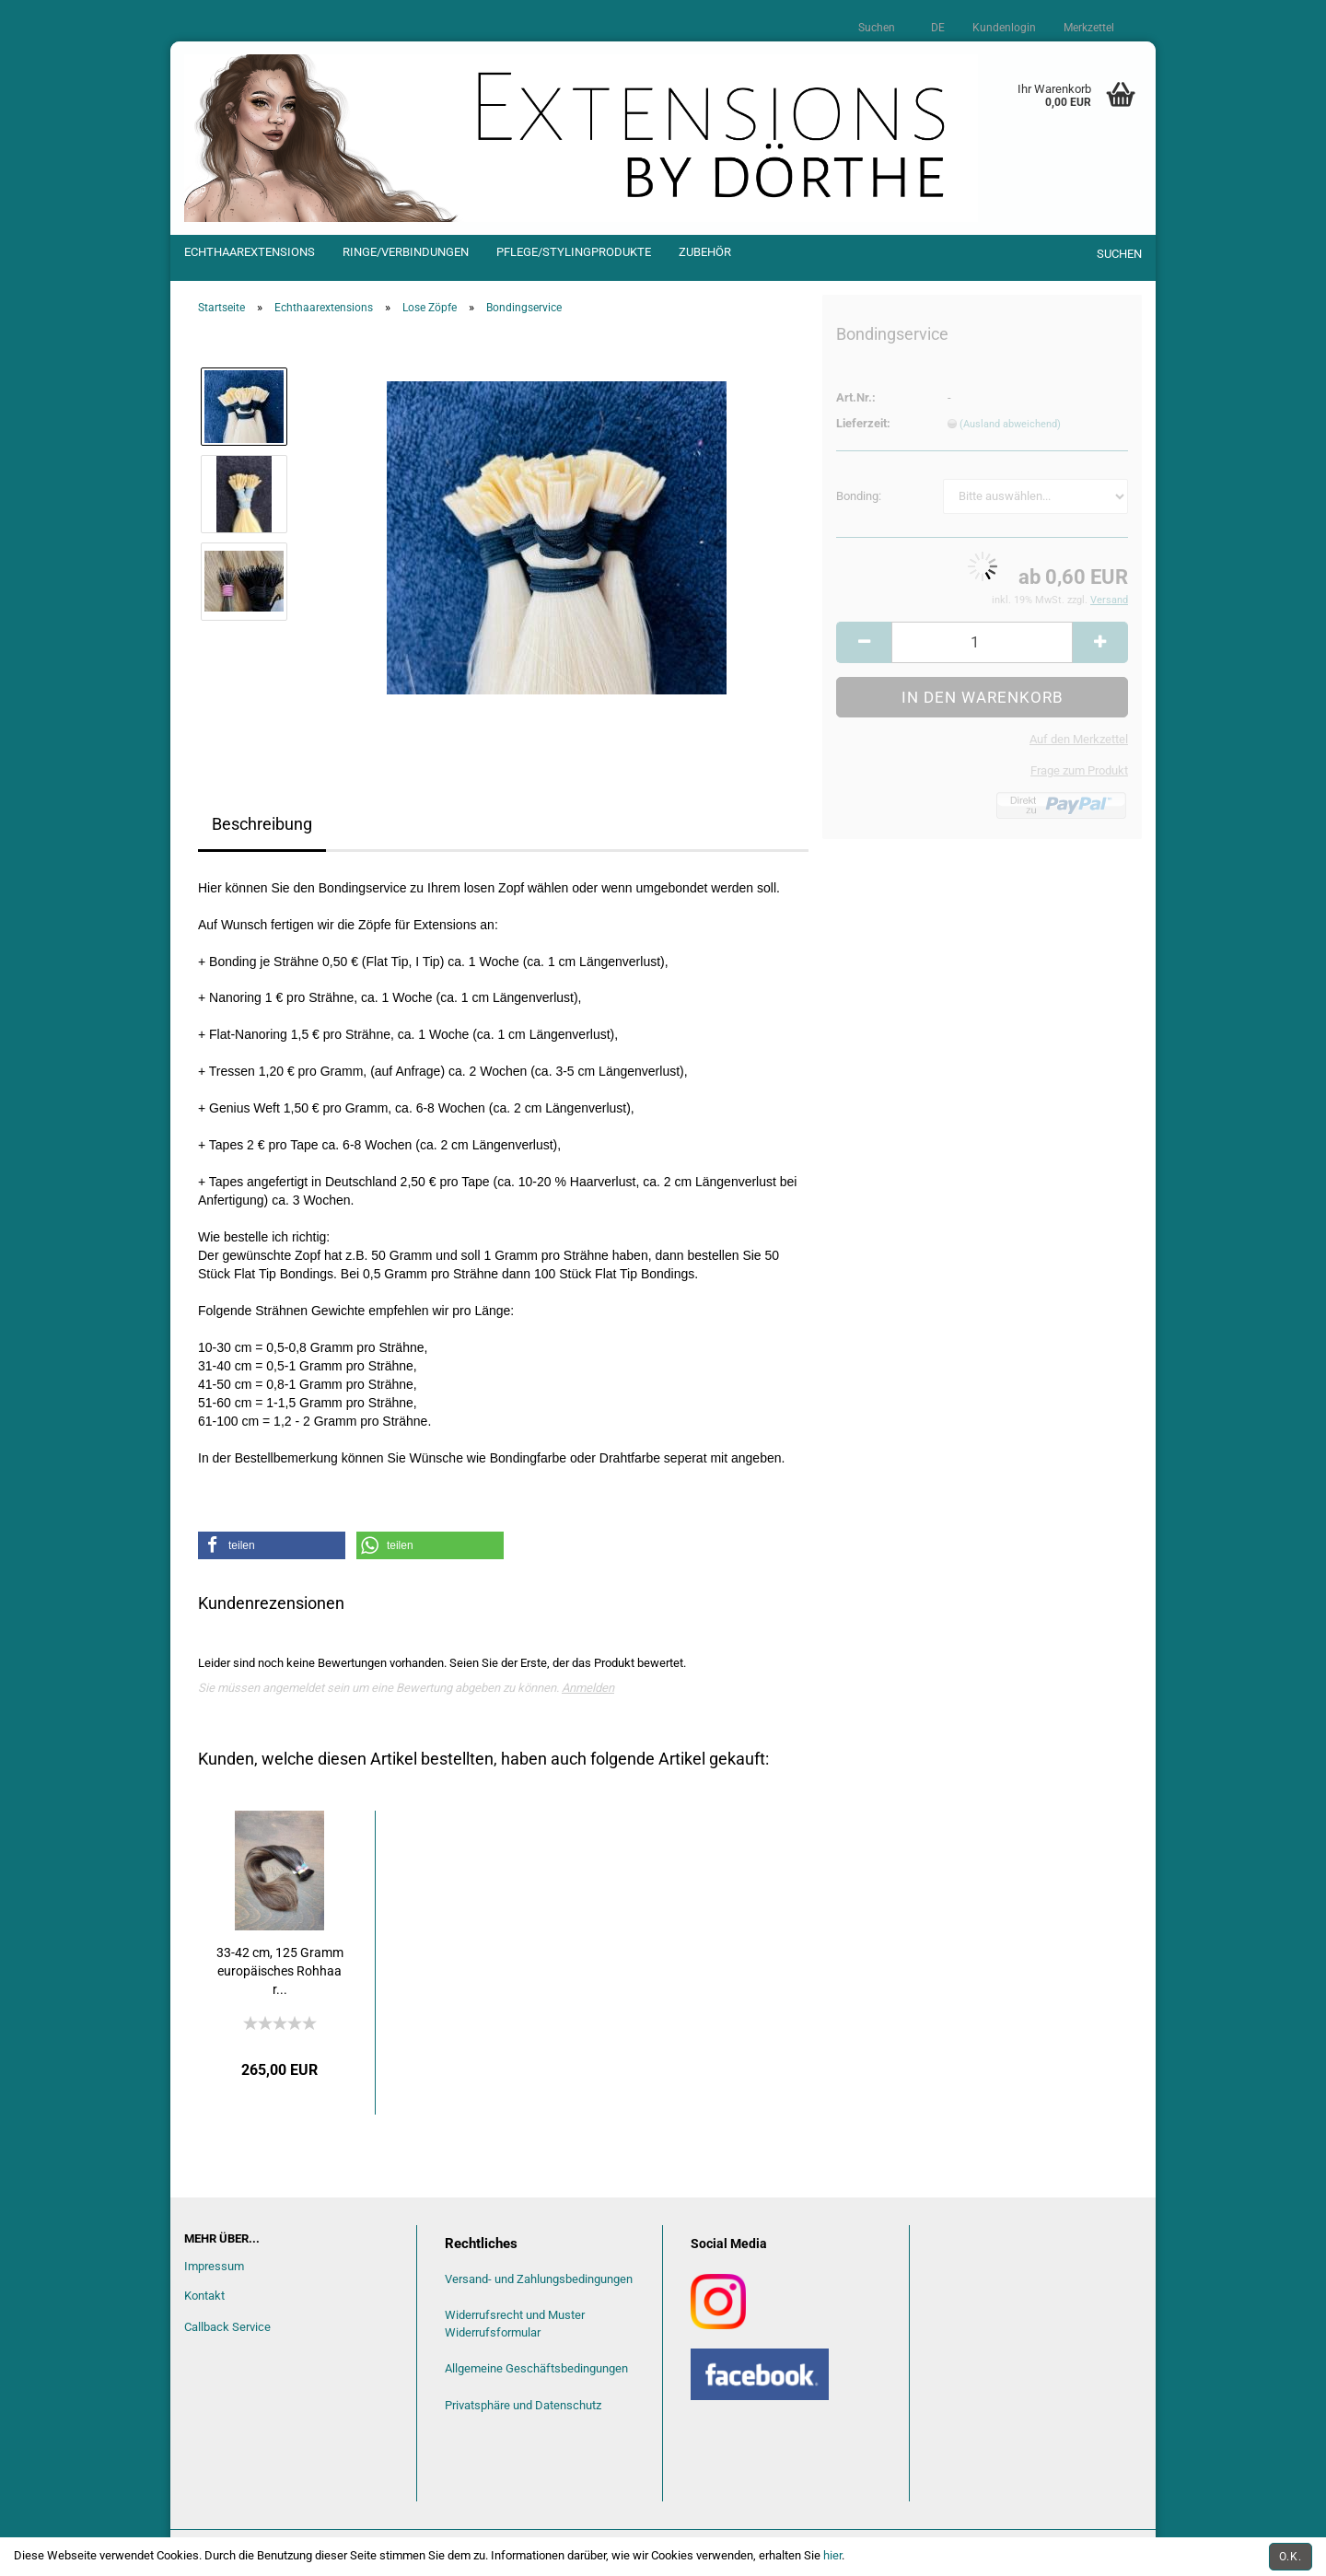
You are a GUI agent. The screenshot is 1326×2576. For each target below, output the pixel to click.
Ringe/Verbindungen (406, 252)
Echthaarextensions (249, 252)
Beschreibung (262, 823)
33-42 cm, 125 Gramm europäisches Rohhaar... (279, 1971)
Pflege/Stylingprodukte (573, 252)
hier (832, 2555)
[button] (271, 1545)
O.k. (1290, 2556)
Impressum (214, 2266)
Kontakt (204, 2295)
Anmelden (588, 1688)
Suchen (876, 27)
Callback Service (227, 2327)
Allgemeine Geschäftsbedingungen (536, 2368)
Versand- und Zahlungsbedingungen (539, 2279)
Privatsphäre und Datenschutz (523, 2405)
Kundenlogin (1004, 27)
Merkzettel (1089, 27)
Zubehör (705, 252)
